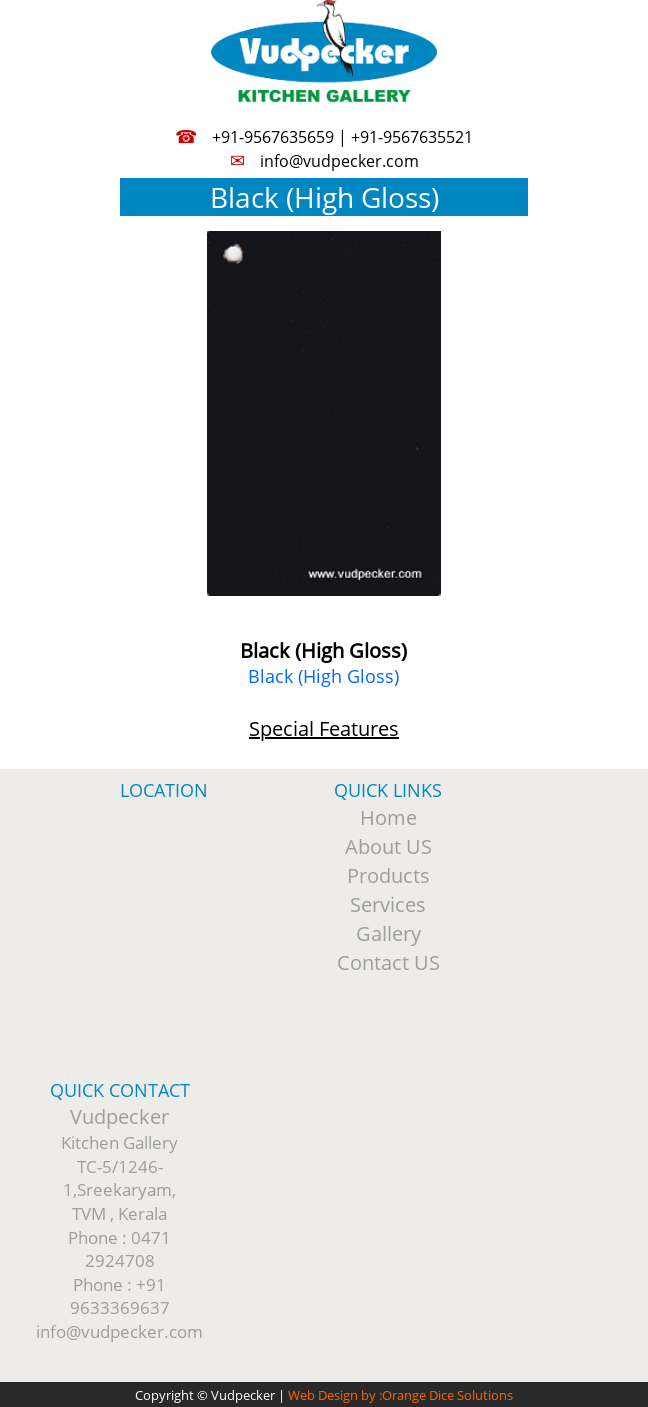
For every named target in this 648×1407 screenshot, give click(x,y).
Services (388, 904)
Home (388, 817)
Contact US (388, 962)
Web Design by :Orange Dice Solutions (400, 1395)
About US (388, 846)
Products (388, 875)
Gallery (388, 933)
